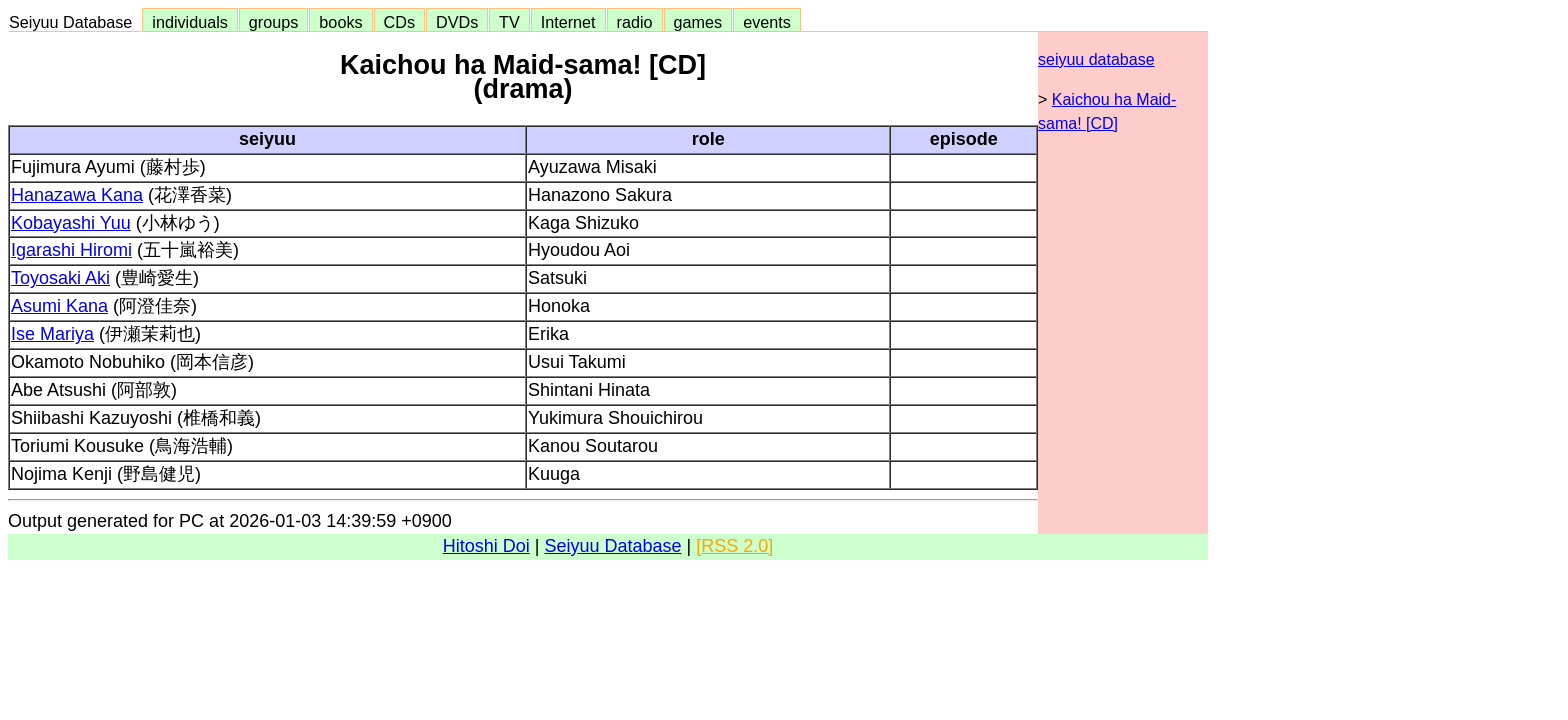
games (698, 22)
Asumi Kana (59, 306)
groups (274, 22)
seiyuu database (1096, 59)
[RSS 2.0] (734, 546)
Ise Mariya (52, 334)
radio (635, 22)
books (340, 22)
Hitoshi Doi (486, 546)
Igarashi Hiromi (71, 250)
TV (509, 22)
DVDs (457, 22)
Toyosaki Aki (60, 278)
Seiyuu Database (75, 22)
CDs (399, 22)
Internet (568, 22)
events (767, 22)
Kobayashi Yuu (71, 223)
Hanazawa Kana (77, 195)
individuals (190, 22)
